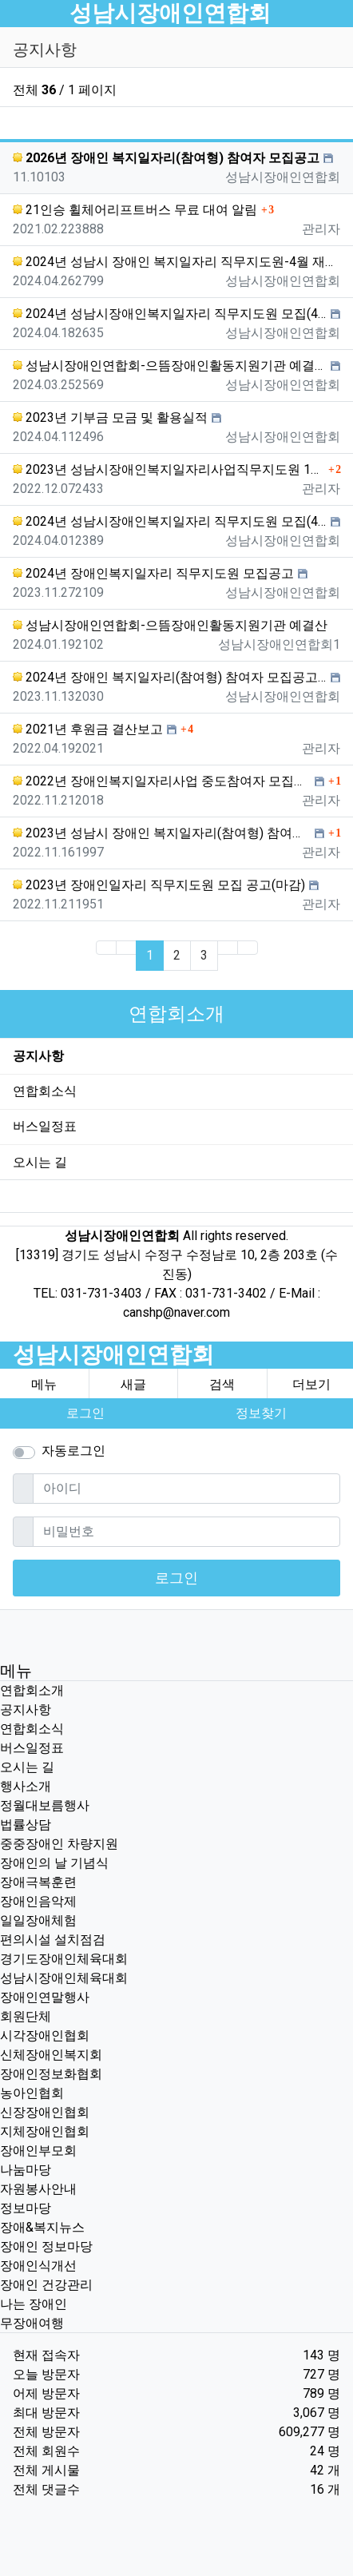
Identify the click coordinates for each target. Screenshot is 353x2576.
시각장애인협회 (44, 2035)
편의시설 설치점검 (52, 1939)
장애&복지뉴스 (42, 2227)
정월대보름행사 (44, 1805)
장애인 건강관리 (46, 2284)
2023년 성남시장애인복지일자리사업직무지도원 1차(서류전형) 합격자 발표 (168, 469)
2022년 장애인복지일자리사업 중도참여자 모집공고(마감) (162, 781)
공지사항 (38, 1055)
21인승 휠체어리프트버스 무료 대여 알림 (135, 209)
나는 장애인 (33, 2304)
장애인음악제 (38, 1901)
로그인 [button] (85, 1413)
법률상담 (25, 1824)
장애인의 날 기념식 (54, 1862)
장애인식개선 (38, 2265)
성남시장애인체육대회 (64, 1978)
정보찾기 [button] (261, 1413)
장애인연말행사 (44, 1997)
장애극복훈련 (38, 1882)
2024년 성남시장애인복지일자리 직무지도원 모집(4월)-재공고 (170, 313)
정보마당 (25, 2208)
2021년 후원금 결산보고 (88, 729)
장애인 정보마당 (46, 2246)
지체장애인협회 (44, 2131)
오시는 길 (40, 1162)
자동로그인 (73, 1450)
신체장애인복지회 (51, 2054)
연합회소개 (32, 1690)
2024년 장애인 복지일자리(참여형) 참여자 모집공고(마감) (170, 677)
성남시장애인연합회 (170, 13)
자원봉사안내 (38, 2188)
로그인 (176, 1577)
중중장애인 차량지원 (59, 1843)
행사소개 (25, 1786)
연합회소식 (45, 1091)
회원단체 (25, 2016)
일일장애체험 (38, 1920)
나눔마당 (25, 2169)
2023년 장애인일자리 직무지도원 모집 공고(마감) (159, 884)
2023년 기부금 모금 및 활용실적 (110, 417)
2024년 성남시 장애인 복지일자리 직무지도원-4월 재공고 (176, 261)
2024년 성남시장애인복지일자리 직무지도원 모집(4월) (170, 521)
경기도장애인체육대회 (64, 1958)
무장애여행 (32, 2323)
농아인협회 (32, 2093)
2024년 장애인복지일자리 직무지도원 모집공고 (153, 573)
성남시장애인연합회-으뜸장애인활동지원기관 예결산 (170, 365)
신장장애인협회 (44, 2112)
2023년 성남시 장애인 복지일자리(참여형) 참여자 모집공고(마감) (162, 833)
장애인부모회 (38, 2150)
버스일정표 (45, 1126)
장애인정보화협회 (51, 2073)
